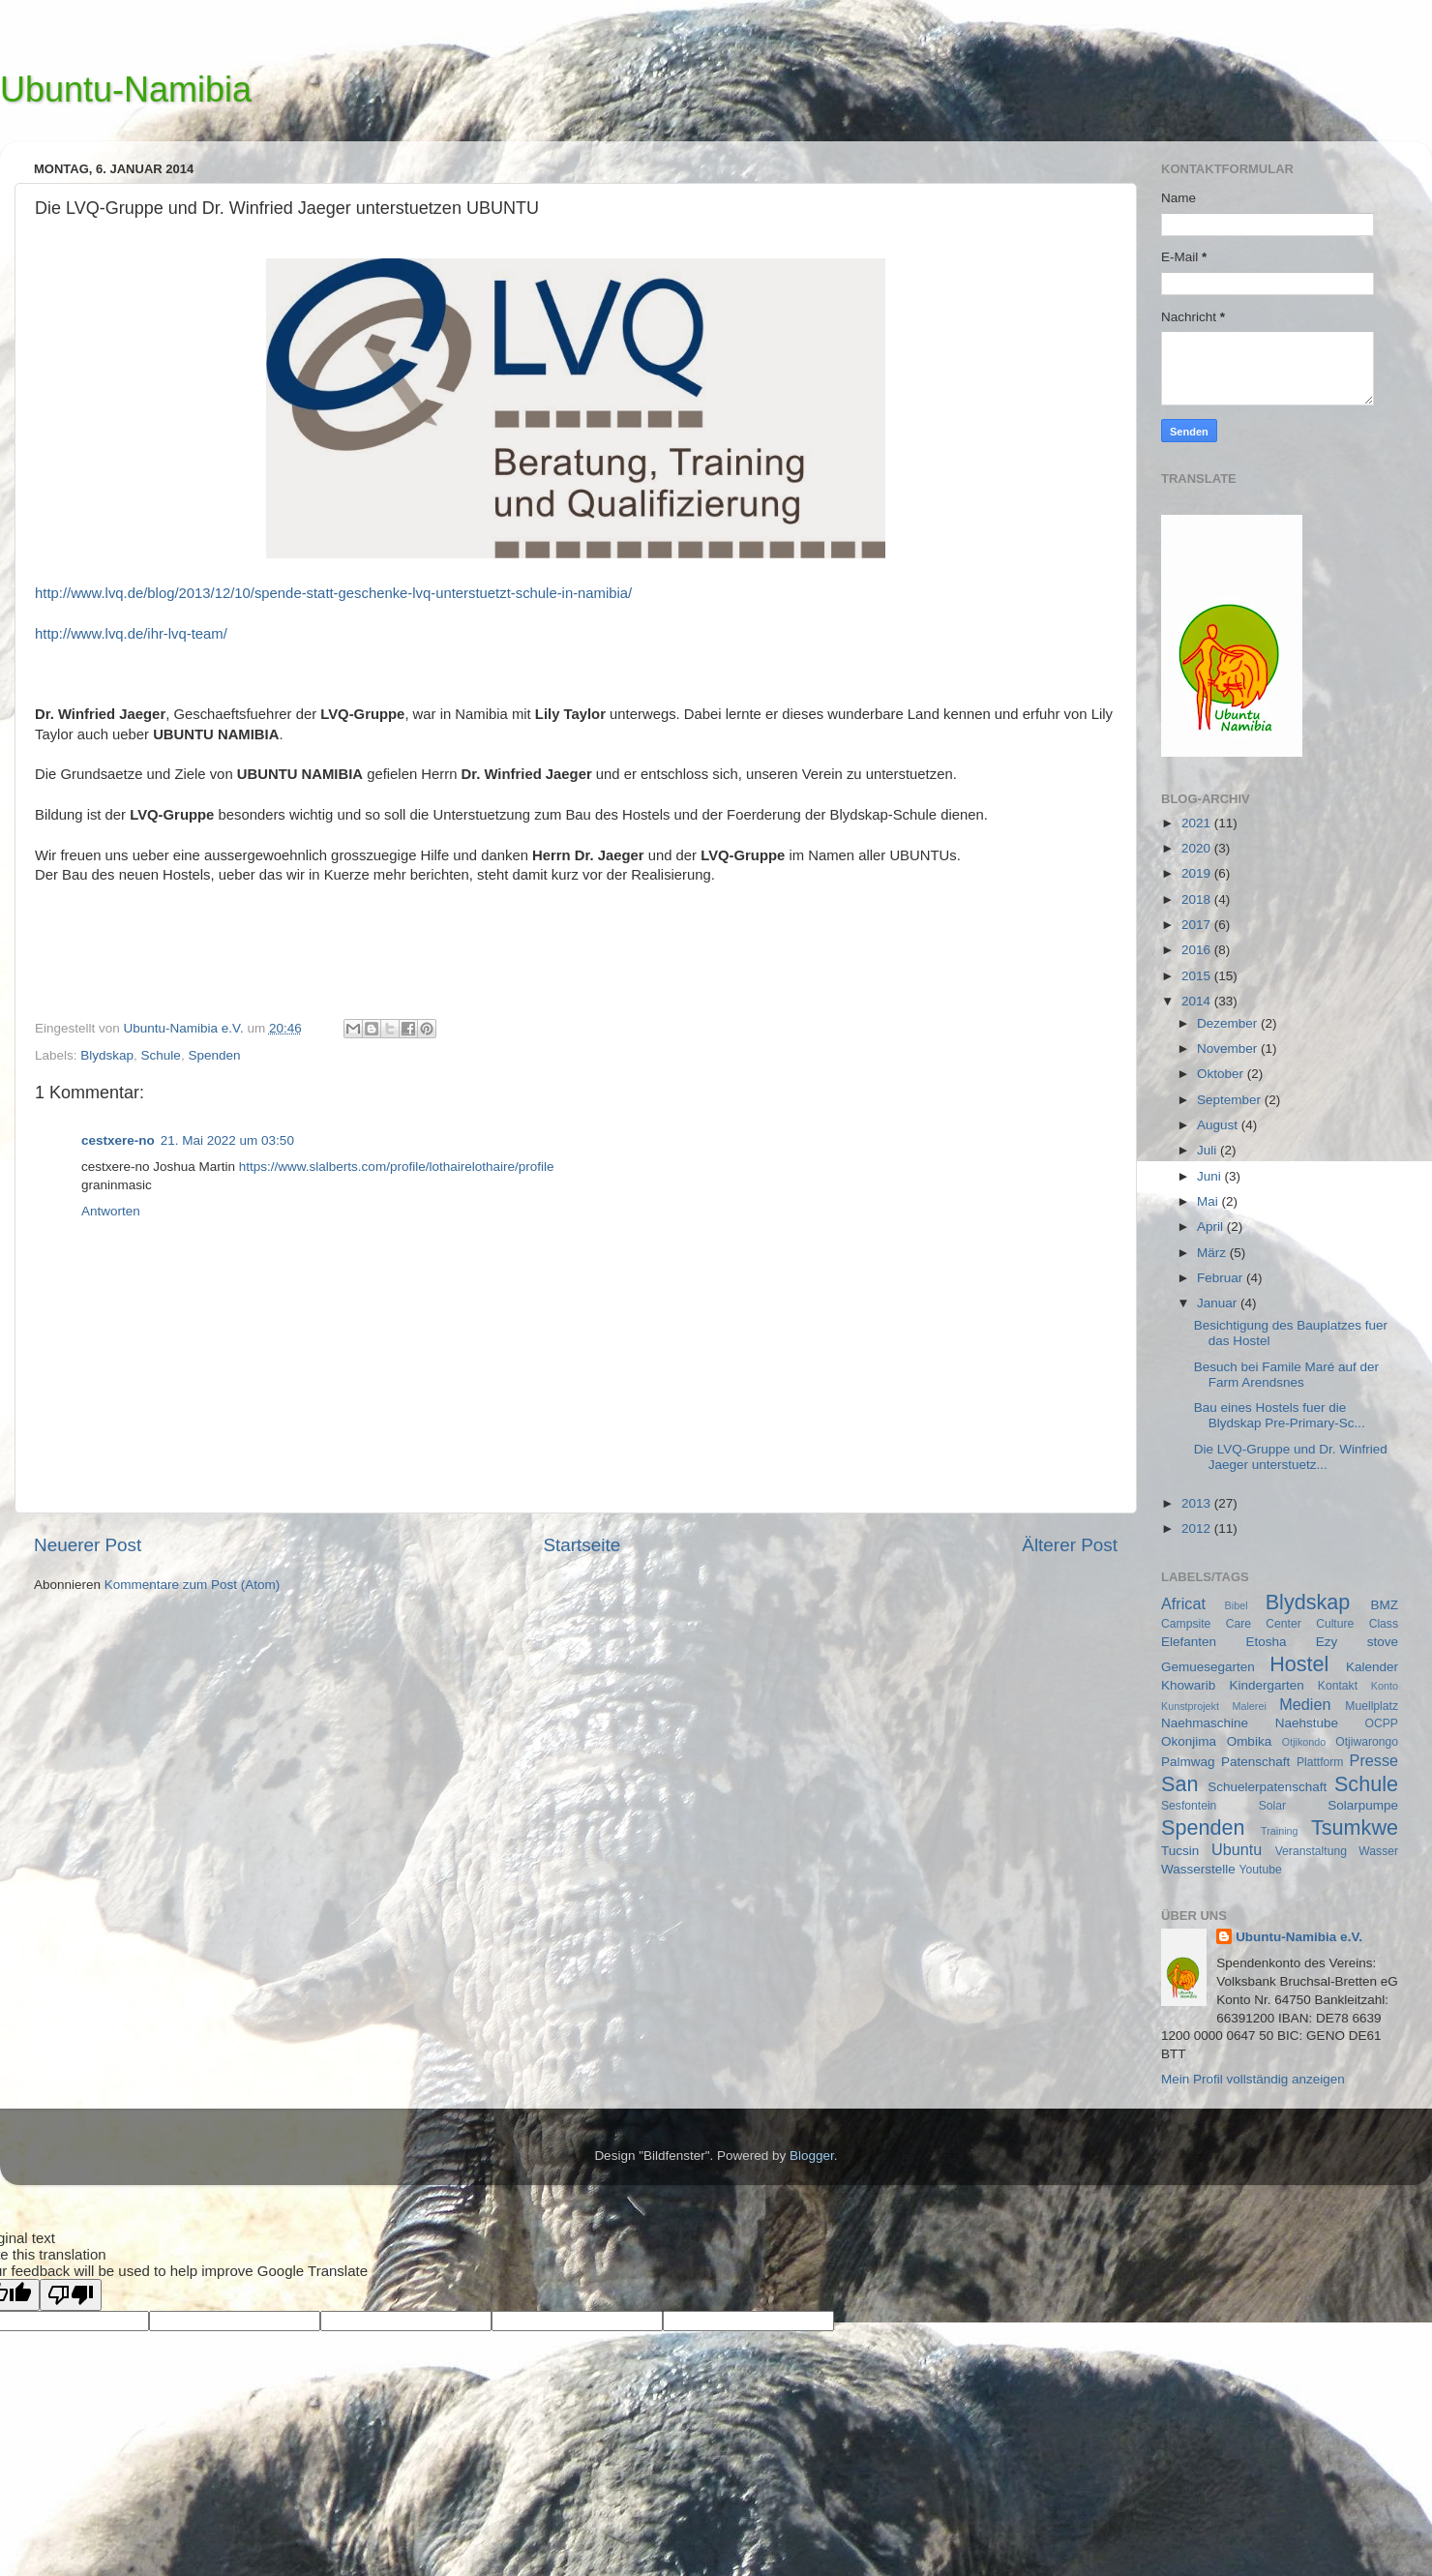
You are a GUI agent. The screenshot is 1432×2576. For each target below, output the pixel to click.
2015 (1197, 976)
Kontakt (1337, 1685)
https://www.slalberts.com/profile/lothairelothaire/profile (396, 1166)
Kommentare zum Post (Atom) (192, 1584)
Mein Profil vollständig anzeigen (1253, 2079)
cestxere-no (118, 1140)
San (1179, 1784)
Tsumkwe (1354, 1827)
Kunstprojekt (1190, 1706)
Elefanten (1188, 1641)
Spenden (214, 1055)
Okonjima (1188, 1741)
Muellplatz (1371, 1706)
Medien (1304, 1704)
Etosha (1265, 1641)
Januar (1218, 1303)
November (1229, 1048)
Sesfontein (1188, 1805)
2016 (1197, 950)
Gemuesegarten (1208, 1667)
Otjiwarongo (1366, 1742)
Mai (1209, 1201)
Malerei (1249, 1706)
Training (1279, 1831)
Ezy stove (1357, 1641)
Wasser (1378, 1851)
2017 (1197, 924)
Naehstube (1306, 1723)
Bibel (1236, 1605)
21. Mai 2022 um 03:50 (227, 1140)
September (1231, 1100)
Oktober (1222, 1073)
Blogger (812, 2155)
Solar (1272, 1805)
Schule (161, 1055)
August (1219, 1125)
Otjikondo (1304, 1742)
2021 (1197, 823)
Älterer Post (1070, 1545)
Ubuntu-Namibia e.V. (1299, 1937)
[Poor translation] (71, 2295)
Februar (1221, 1278)
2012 (1197, 1528)
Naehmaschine (1204, 1723)
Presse (1374, 1760)
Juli (1208, 1150)
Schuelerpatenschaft (1267, 1787)
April (1212, 1226)
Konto (1384, 1686)
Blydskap (107, 1055)
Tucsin (1180, 1850)
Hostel (1298, 1664)
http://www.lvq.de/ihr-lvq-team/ (131, 634)
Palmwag (1188, 1761)
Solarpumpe (1363, 1805)
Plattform (1320, 1762)
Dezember (1229, 1023)
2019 (1197, 873)
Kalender (1372, 1667)
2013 (1197, 1503)
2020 (1197, 848)
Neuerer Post (87, 1545)
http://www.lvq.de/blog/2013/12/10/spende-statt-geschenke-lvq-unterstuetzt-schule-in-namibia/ (333, 593)
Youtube (1260, 1869)
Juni (1211, 1176)
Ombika (1249, 1741)
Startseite (581, 1545)
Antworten (110, 1211)
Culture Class (1357, 1624)
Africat (1183, 1603)
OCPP (1381, 1723)
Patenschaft (1255, 1761)
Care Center (1263, 1624)
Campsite (1185, 1624)
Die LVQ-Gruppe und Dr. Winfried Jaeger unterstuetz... (1290, 1457)
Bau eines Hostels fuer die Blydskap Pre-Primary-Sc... (1279, 1415)
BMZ (1385, 1605)
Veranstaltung (1311, 1851)
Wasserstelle (1198, 1869)
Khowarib (1188, 1685)
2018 (1197, 899)
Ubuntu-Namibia (126, 89)
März (1213, 1252)
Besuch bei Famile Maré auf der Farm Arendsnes (1286, 1375)
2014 (1197, 1001)
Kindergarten (1266, 1685)
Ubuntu (1236, 1849)
